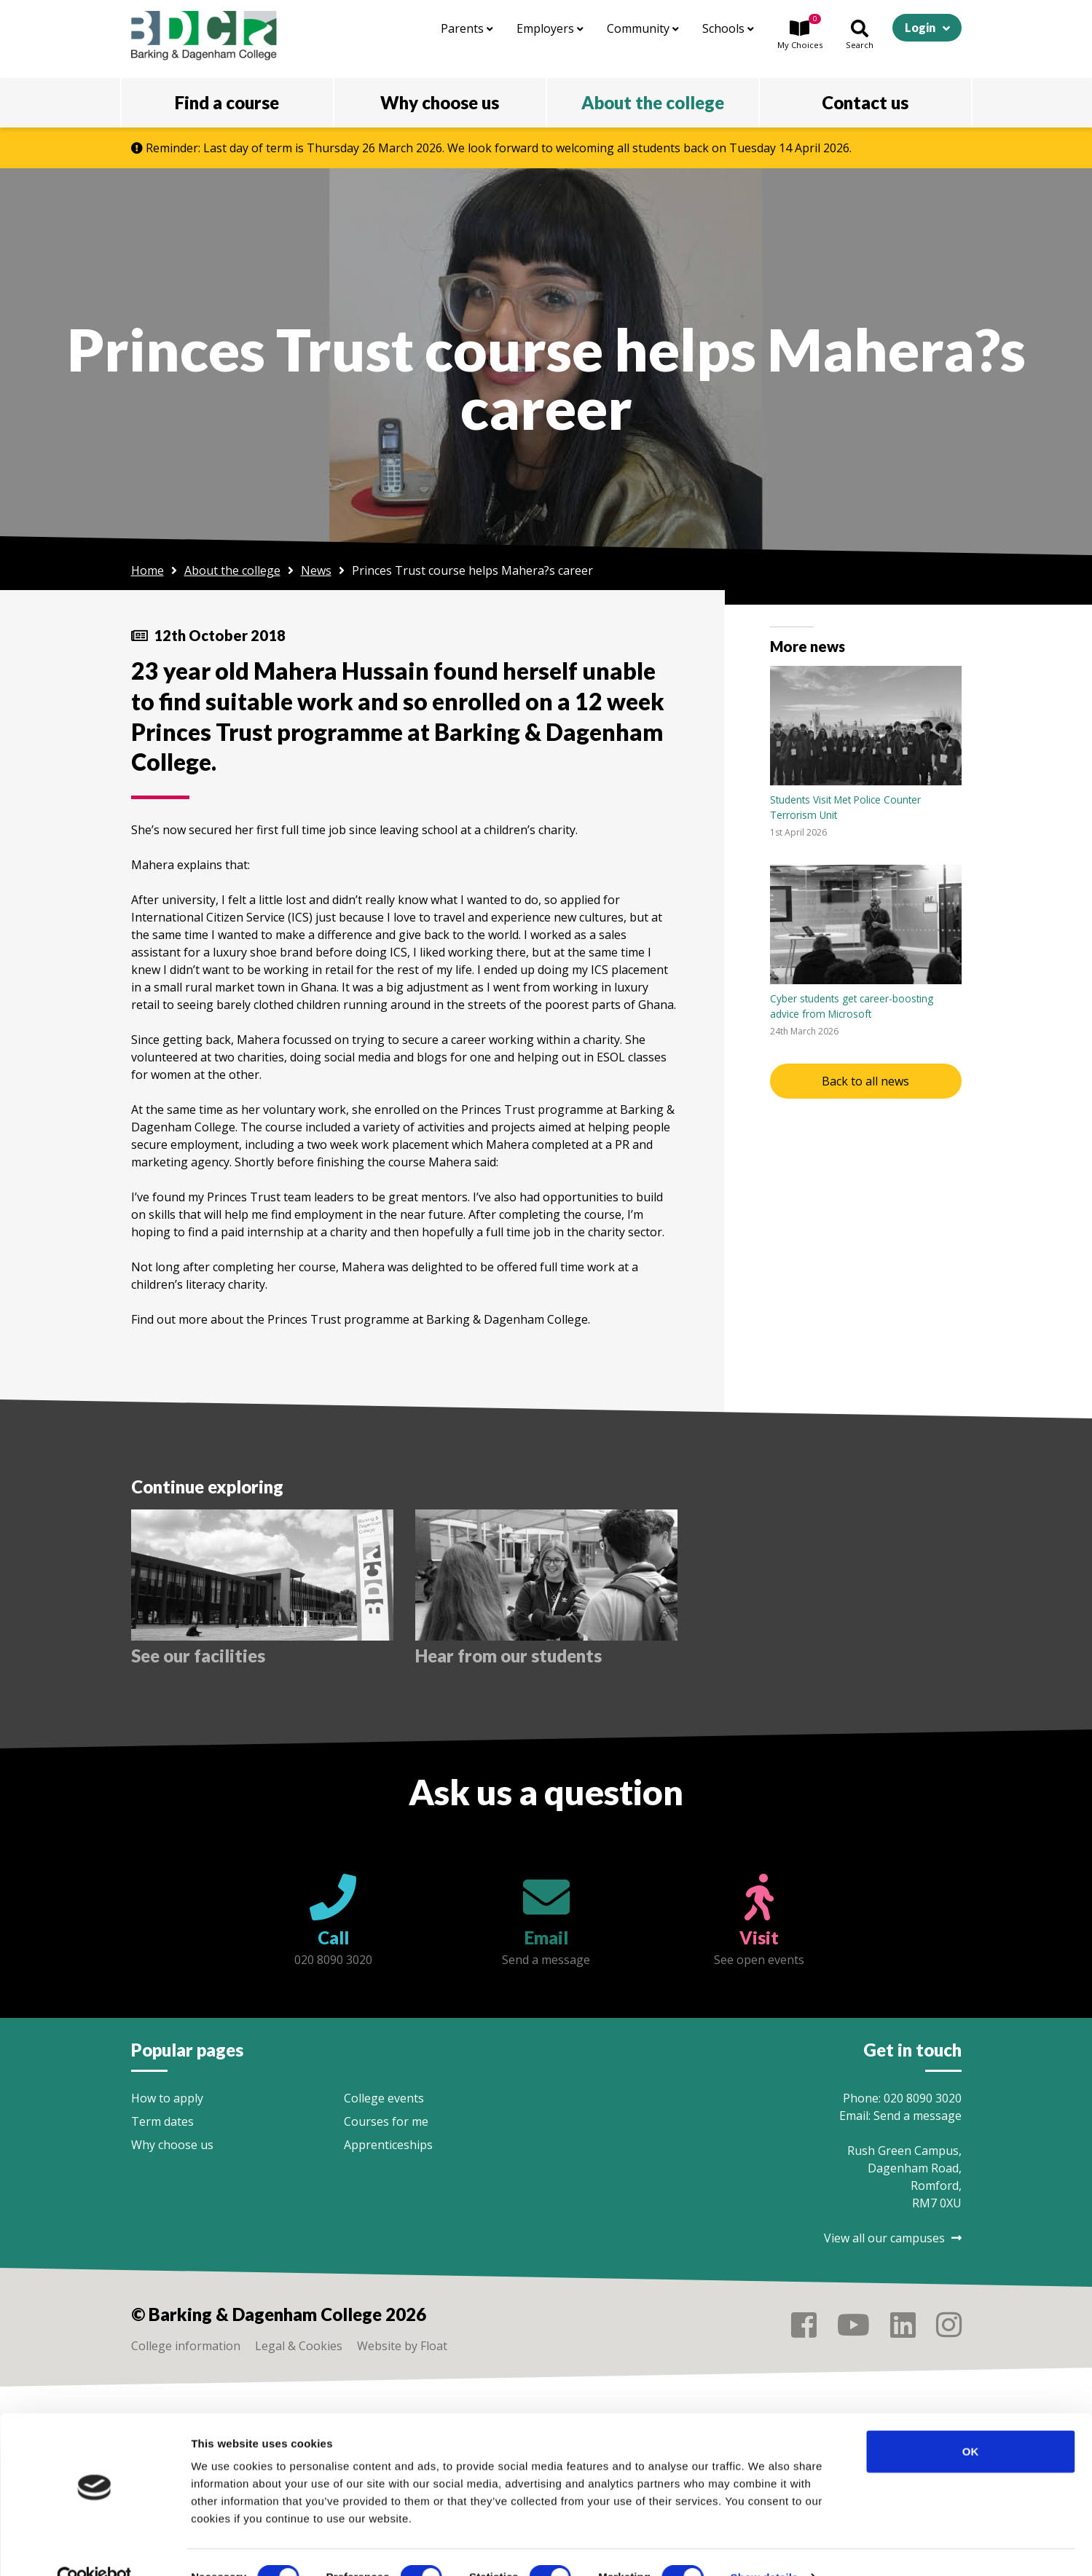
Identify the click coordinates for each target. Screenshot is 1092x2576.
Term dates (162, 2121)
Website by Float (402, 2346)
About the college (232, 570)
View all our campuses (893, 2238)
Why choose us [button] (439, 102)
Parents (467, 28)
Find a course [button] (227, 102)
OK (970, 2421)
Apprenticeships (388, 2145)
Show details (764, 2547)
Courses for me (386, 2121)
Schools (728, 28)
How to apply (167, 2098)
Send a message (917, 2116)
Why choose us (172, 2145)
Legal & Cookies (298, 2346)
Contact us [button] (865, 102)
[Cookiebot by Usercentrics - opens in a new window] (94, 2548)
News (316, 570)
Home (147, 570)
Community (643, 28)
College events (384, 2098)
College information (185, 2346)
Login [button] (920, 27)
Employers (550, 28)
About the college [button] (652, 102)
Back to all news (865, 1081)
